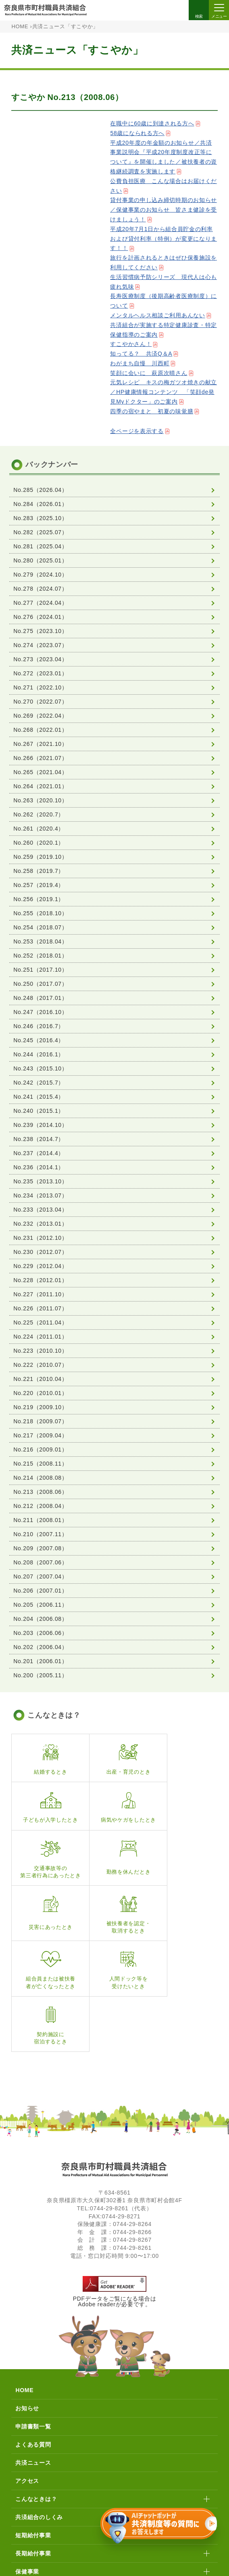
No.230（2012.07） (40, 1252)
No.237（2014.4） (38, 1153)
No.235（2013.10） (40, 1181)
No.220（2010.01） (40, 1393)
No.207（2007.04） (40, 1576)
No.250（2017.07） (40, 984)
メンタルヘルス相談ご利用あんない (157, 315)
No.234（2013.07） (40, 1195)
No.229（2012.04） (40, 1266)
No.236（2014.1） (38, 1167)
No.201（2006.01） (40, 1661)
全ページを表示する (136, 431)
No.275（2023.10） (40, 631)
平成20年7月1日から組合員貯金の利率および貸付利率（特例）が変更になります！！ (163, 239)
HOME (19, 26)
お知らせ (27, 2305)
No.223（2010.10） (40, 1350)
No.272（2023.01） (40, 673)
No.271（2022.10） (40, 687)
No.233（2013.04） (40, 1209)
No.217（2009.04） (40, 1435)
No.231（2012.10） (40, 1238)
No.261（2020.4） (38, 828)
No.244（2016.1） (38, 1054)
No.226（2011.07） (40, 1308)
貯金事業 (27, 2486)
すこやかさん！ (131, 344)
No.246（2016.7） (38, 1026)
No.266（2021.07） (40, 758)
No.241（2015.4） (38, 1096)
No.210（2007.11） (40, 1534)
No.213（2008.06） (40, 1492)
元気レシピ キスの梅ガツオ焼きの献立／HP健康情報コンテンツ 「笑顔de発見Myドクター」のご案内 (163, 392)
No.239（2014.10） (40, 1125)
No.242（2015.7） (38, 1082)
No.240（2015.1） (38, 1111)
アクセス (27, 2377)
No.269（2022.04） (40, 715)
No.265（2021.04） (40, 772)
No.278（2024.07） (40, 588)
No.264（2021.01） (40, 786)
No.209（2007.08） (40, 1548)
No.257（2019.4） (38, 885)
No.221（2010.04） (40, 1379)
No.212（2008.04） (40, 1506)
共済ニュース (33, 2359)
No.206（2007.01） (40, 1590)
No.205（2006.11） (40, 1604)
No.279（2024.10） (40, 574)
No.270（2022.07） (40, 701)
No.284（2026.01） (40, 504)
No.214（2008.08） (40, 1477)
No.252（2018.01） (40, 955)
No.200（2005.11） (40, 1675)
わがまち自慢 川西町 (139, 363)
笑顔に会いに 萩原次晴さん (148, 373)
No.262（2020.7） (38, 814)
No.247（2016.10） (40, 1012)
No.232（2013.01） (40, 1223)
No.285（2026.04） (40, 490)
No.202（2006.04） (40, 1647)
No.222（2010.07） (40, 1365)
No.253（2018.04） (40, 941)
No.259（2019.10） (40, 857)
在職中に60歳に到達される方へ (152, 123)
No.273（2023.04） (40, 659)
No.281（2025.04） (40, 546)
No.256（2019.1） (38, 899)
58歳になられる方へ (137, 133)
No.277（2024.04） (40, 603)
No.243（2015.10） (40, 1068)
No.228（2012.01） (40, 1280)
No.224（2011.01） (40, 1336)
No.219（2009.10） (40, 1407)
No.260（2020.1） (38, 842)
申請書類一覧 (33, 2323)
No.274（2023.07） (40, 645)
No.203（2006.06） (40, 1633)
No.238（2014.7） (38, 1139)
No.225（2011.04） (40, 1322)
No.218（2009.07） (40, 1421)
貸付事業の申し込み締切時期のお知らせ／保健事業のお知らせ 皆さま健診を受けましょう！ (163, 210)
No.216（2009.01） (40, 1449)
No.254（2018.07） (40, 927)
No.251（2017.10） (40, 969)
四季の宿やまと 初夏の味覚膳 (151, 411)
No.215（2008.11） (40, 1463)
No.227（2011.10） (40, 1294)
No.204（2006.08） (40, 1619)
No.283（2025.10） (40, 518)
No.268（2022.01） (40, 730)
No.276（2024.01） (40, 617)
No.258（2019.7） (38, 871)
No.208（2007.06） (40, 1562)
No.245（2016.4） (38, 1040)
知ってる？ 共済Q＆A (141, 353)
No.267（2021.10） (40, 744)
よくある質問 (33, 2341)
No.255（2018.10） (40, 913)
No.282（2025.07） (40, 532)
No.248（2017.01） (40, 998)
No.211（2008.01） (40, 1520)
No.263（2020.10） (40, 800)
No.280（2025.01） (40, 560)
